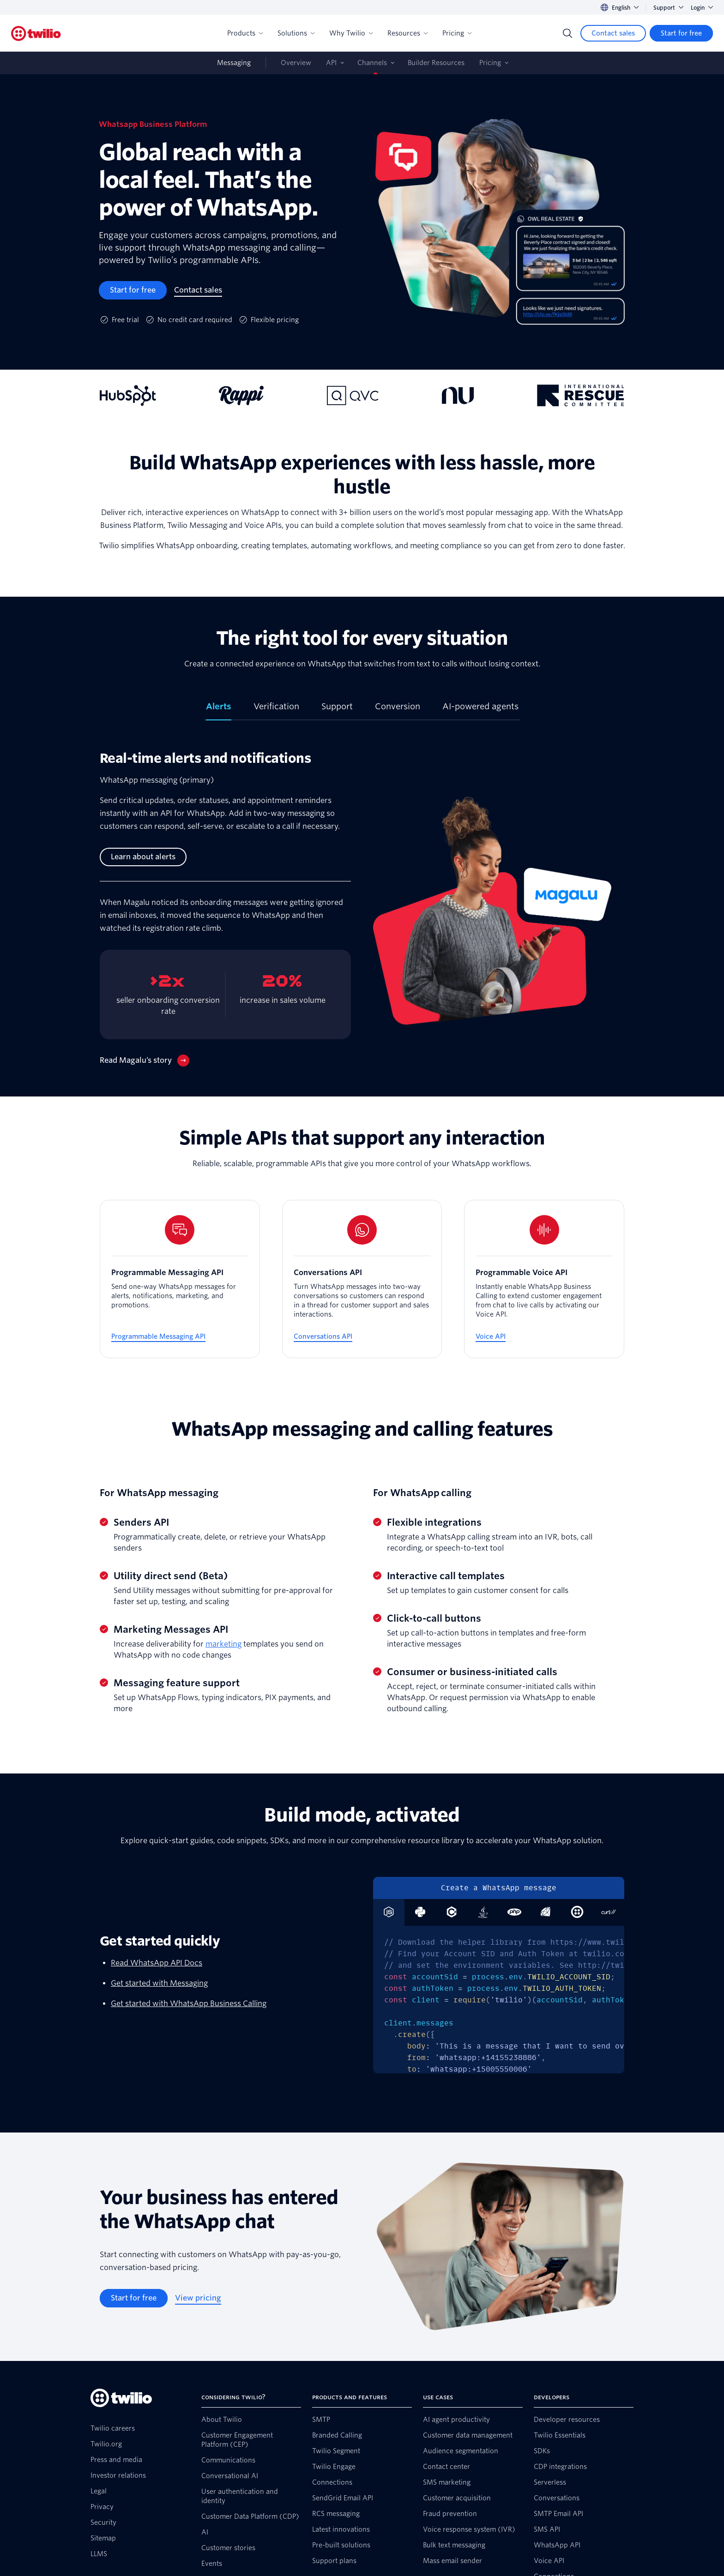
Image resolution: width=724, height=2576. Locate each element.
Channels (372, 62)
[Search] (567, 33)
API (331, 62)
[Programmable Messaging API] (179, 1279)
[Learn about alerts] (143, 857)
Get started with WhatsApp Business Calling (188, 2003)
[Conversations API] (362, 1279)
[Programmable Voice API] (544, 1279)
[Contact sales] (613, 33)
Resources (407, 33)
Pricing (456, 33)
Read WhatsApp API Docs (156, 1963)
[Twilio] (36, 33)
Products (245, 33)
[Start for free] (681, 33)
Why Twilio (351, 33)
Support (668, 7)
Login (702, 7)
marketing (223, 1644)
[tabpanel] (362, 916)
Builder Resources (436, 62)
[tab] (218, 710)
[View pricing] (198, 2298)
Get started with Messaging (159, 1983)
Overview (296, 62)
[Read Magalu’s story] (144, 1060)
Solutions (296, 33)
